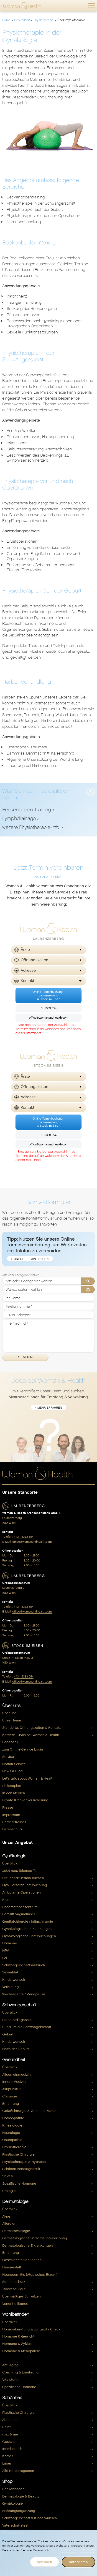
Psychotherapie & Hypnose (24, 2161)
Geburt (7, 2034)
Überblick (9, 1863)
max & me (10, 2434)
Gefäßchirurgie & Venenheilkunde (29, 2110)
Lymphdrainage (19, 818)
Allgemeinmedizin (16, 2074)
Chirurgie (9, 2096)
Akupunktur (11, 2089)
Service (8, 1756)
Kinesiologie (12, 2125)
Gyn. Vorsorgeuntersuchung (24, 1885)
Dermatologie (15, 2201)
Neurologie (11, 2132)
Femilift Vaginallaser (18, 1914)
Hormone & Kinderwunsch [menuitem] (23, 2358)
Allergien (9, 2223)
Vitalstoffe (10, 2379)
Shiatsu (8, 2176)
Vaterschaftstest (15, 2525)
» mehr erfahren (48, 1408)
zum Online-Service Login (22, 1749)
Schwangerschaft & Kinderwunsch (29, 2518)
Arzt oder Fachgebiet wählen (20, 1275)
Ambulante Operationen (21, 1892)
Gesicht (8, 2441)
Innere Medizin (14, 2081)
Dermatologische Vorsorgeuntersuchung (34, 2238)
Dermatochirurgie (16, 2231)
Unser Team (11, 1720)
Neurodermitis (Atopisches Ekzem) (29, 2274)
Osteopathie (12, 2140)
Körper (7, 2456)
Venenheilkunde (15, 2303)
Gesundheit (22, 20)
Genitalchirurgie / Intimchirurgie (27, 1921)
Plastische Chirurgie (18, 2154)
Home (6, 20)
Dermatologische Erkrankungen (27, 2245)
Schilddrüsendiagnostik (21, 2169)
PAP (5, 1958)
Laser (6, 2463)
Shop (7, 2481)
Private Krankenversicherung (25, 1800)
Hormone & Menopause (21, 2351)
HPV (5, 1950)
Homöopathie (13, 2118)
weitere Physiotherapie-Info (30, 827)
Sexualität (10, 1972)
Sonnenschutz (13, 2281)
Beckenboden (13, 2489)
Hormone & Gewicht (18, 2336)
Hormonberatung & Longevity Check (31, 2329)
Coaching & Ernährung (20, 2372)
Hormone (9, 1943)
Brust (6, 1899)
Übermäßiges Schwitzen (21, 2296)
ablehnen (44, 2562)
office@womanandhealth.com (48, 1018)
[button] (91, 5)
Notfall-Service (14, 1764)
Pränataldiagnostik (17, 2020)
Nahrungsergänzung (18, 2510)
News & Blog (12, 1771)
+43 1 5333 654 (23, 1537)
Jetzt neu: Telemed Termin (22, 1870)
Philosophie (11, 1785)
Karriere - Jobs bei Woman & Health (30, 1735)
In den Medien (13, 1793)
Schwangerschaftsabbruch (23, 1965)
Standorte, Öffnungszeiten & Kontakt (31, 1727)
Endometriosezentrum (20, 1907)
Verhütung (10, 1987)
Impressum (11, 1815)
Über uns (11, 1705)
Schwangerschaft (19, 2005)
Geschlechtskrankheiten (22, 2260)
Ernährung (10, 2103)
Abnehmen (11, 2419)
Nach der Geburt (15, 2049)
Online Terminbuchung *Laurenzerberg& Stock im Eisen (49, 995)
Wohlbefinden (15, 2314)
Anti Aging (10, 2365)
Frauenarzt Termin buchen (23, 1878)
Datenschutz (12, 1829)
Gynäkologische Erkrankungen (27, 1929)
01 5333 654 (48, 1008)
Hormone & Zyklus (17, 2343)
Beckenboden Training (26, 810)
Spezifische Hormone (19, 2183)
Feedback (10, 1742)
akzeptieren (78, 2562)
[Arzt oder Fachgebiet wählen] (48, 1281)
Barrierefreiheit (14, 1822)
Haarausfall (11, 2267)
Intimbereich (12, 2448)
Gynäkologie (14, 1856)
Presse (7, 1807)
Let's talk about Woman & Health (28, 1778)
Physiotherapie (43, 20)
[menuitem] (48, 1713)
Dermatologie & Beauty (20, 2496)
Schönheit (12, 2397)
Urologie (9, 2191)
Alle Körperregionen (18, 2470)
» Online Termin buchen (29, 1259)
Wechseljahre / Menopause (23, 1994)
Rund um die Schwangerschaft (26, 2027)
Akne (6, 2216)
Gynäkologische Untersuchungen (29, 1936)
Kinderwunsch (13, 1979)
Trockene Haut (14, 2289)
